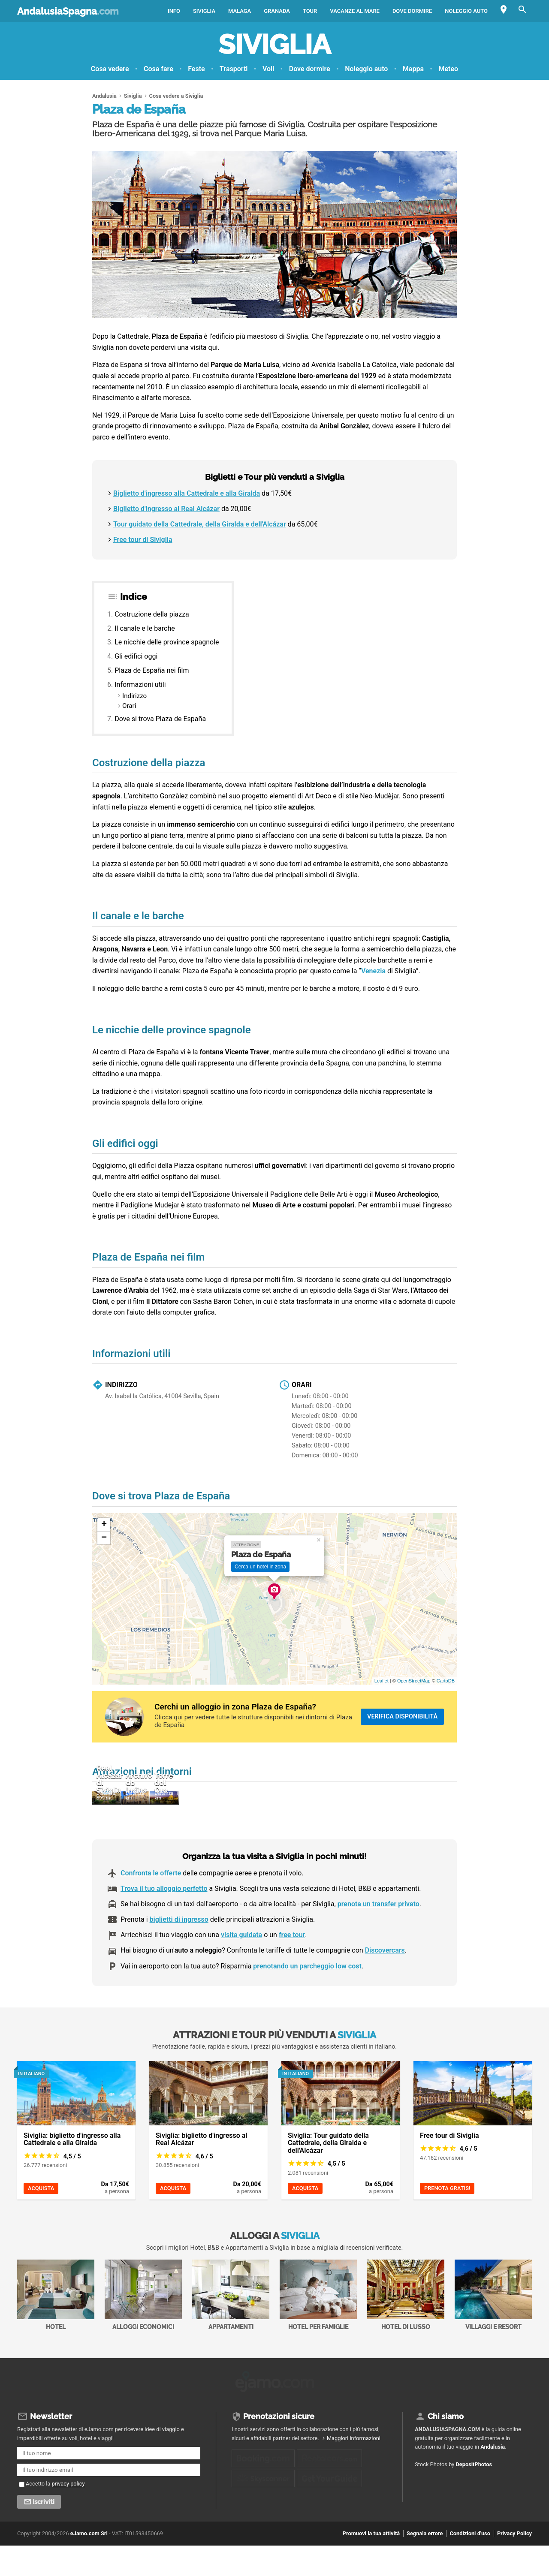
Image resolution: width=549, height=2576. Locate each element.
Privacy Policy (514, 2565)
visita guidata (241, 1970)
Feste (196, 69)
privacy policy (68, 2516)
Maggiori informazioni (353, 2470)
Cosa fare (158, 69)
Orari (129, 706)
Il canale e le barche (145, 628)
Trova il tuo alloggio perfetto (164, 1923)
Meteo (448, 69)
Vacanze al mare (355, 11)
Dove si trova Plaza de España (160, 719)
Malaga (239, 11)
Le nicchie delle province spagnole (167, 642)
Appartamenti (230, 2330)
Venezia (373, 971)
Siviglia (204, 11)
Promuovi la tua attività (371, 2565)
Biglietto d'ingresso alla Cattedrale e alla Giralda (186, 493)
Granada (277, 11)
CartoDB (446, 1680)
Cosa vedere (110, 69)
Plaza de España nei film (152, 670)
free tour (292, 1970)
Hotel (55, 2330)
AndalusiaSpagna (67, 11)
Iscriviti (43, 2534)
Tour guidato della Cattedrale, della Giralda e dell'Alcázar (199, 524)
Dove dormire (412, 11)
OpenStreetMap (414, 1680)
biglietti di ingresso (179, 1954)
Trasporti (233, 69)
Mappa (413, 69)
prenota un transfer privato (378, 1939)
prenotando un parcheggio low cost (307, 2001)
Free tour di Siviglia (142, 540)
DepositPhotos (474, 2496)
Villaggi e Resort (493, 2330)
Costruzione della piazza (152, 614)
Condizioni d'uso (469, 2565)
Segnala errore (425, 2565)
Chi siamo (446, 2448)
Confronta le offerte (151, 1908)
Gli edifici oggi (136, 656)
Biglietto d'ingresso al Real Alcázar (166, 509)
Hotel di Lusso (405, 2330)
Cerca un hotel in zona (260, 1567)
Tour (310, 11)
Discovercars (385, 1985)
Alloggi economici (143, 2330)
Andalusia (492, 2479)
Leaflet (381, 1680)
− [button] (104, 1538)
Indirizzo (134, 696)
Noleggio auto (466, 11)
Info (174, 11)
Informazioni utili (140, 684)
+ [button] (104, 1524)
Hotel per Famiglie (318, 2330)
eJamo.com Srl (89, 2565)
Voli (268, 69)
